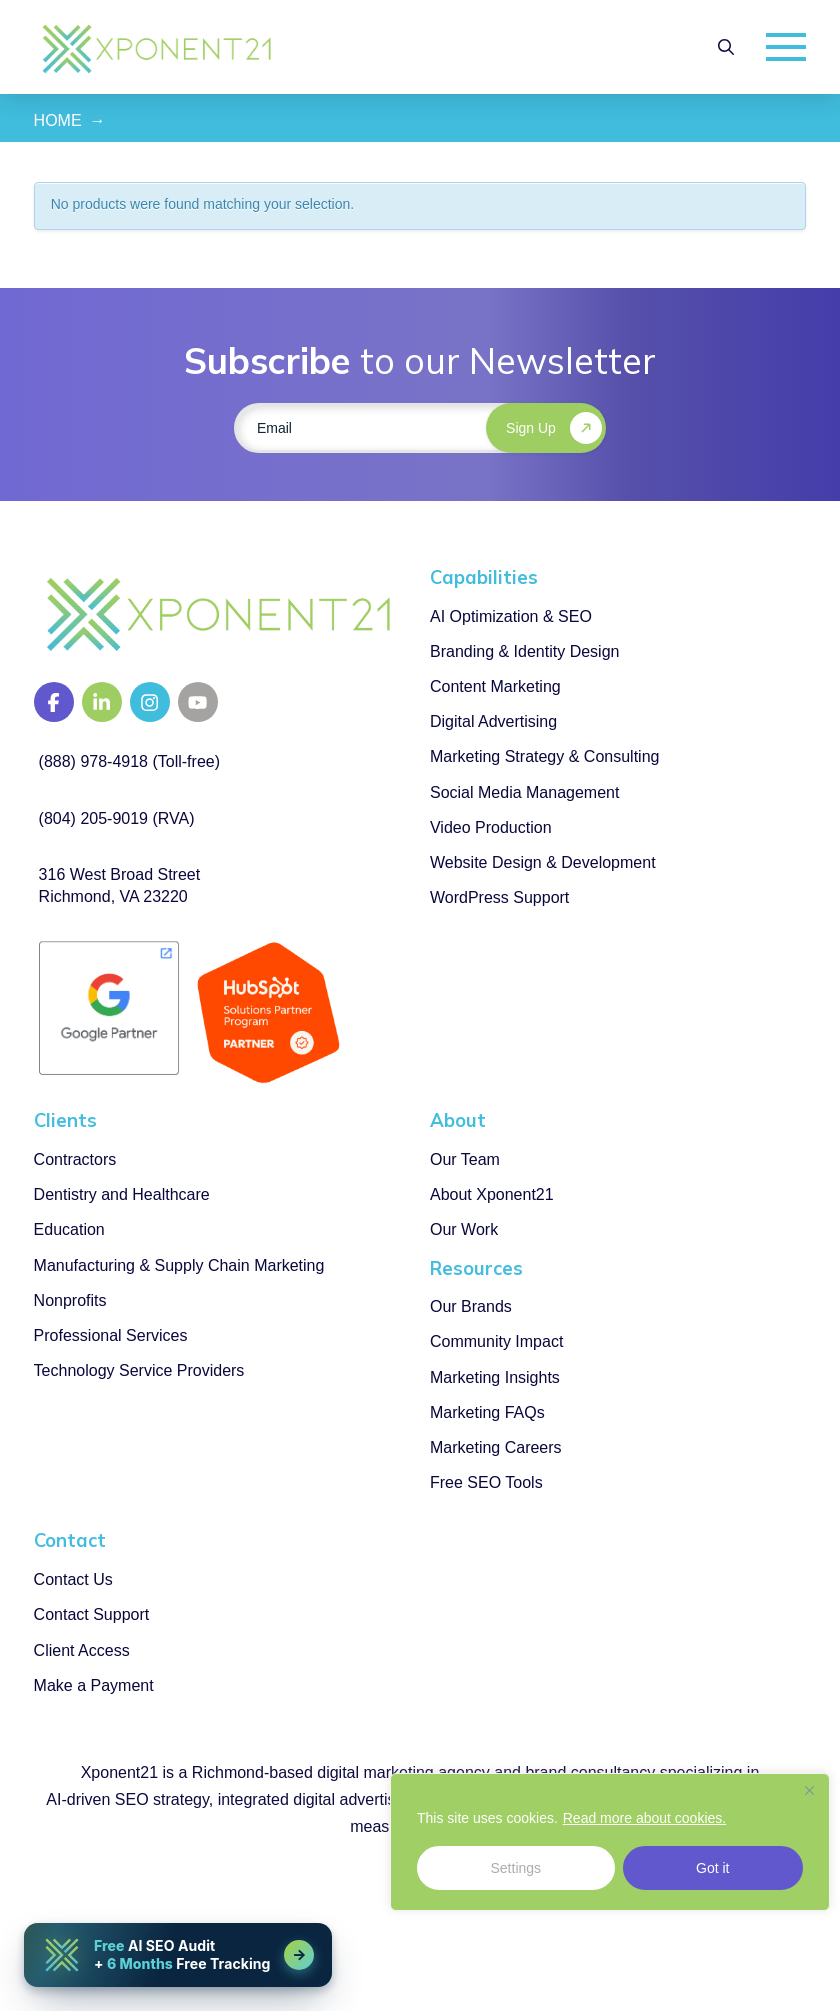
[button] (726, 47)
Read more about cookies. (644, 1818)
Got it (712, 1868)
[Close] (809, 1790)
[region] (610, 1842)
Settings (515, 1868)
